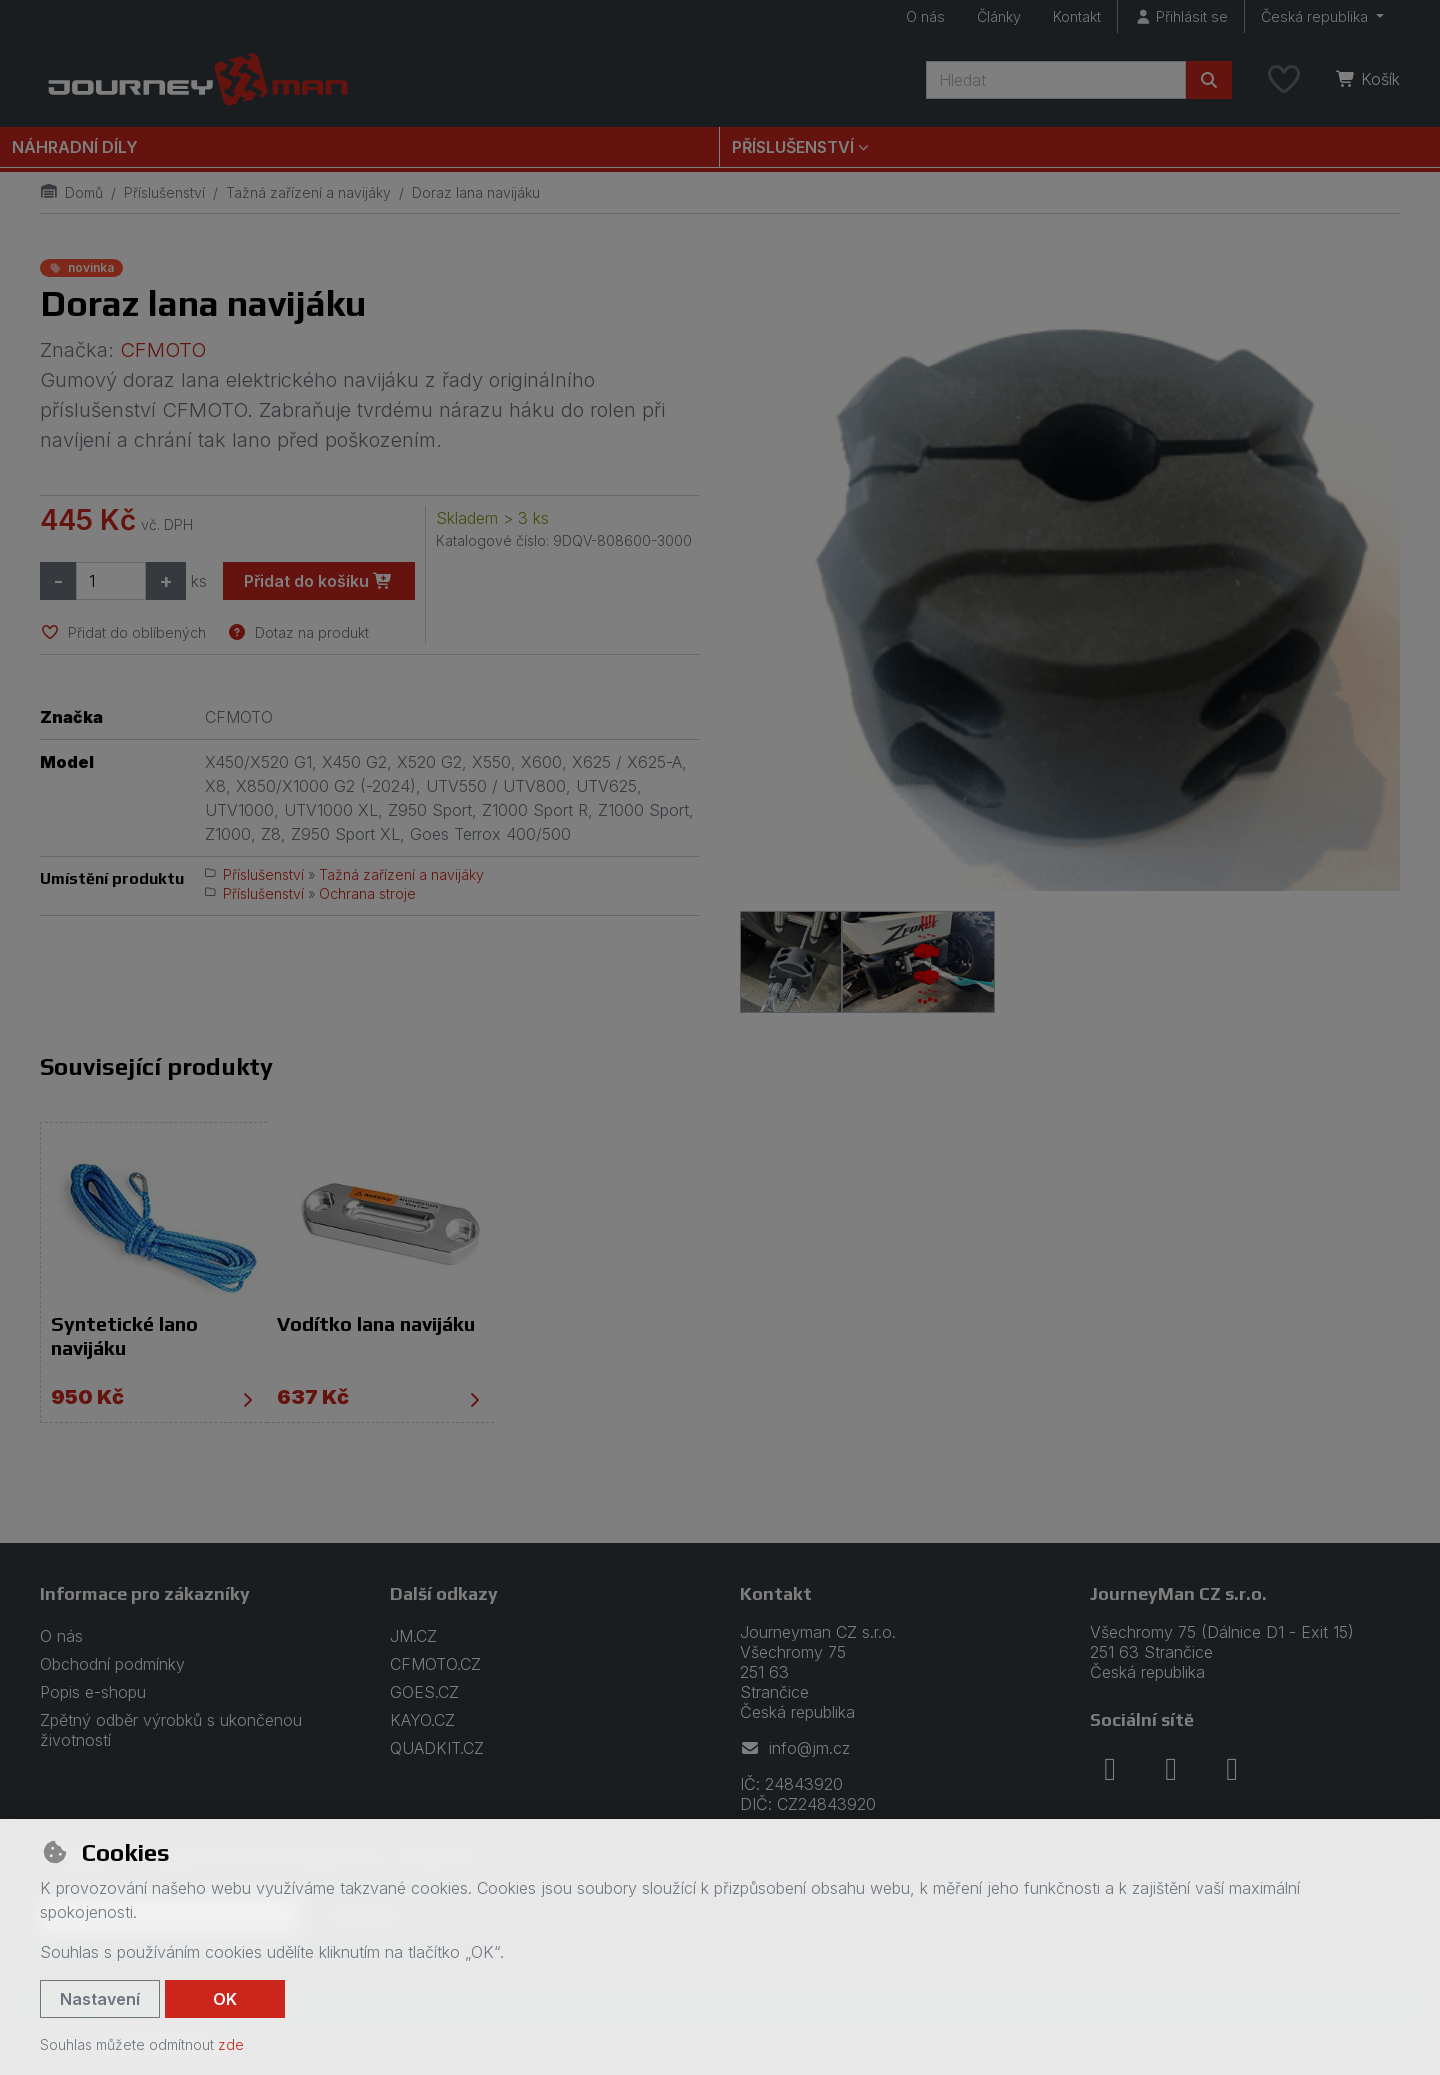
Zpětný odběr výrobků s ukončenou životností (171, 1730)
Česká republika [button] (1316, 16)
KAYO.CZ (422, 1720)
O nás (925, 16)
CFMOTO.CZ (435, 1664)
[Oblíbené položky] (1284, 80)
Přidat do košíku (318, 581)
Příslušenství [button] (793, 147)
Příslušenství (164, 192)
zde (231, 2044)
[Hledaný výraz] (1056, 80)
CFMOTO (163, 350)
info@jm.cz (795, 1748)
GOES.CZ (424, 1692)
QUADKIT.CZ (437, 1748)
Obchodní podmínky (112, 1664)
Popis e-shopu (93, 1692)
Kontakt (1077, 16)
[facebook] (1110, 1768)
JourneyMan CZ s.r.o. (1178, 1592)
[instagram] (1171, 1768)
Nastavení (100, 1999)
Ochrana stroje (367, 893)
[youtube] (1232, 1768)
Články (999, 16)
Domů (71, 192)
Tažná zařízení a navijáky (308, 192)
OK (225, 1999)
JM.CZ (413, 1636)
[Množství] (111, 581)
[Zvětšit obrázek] (1070, 572)
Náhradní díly (75, 147)
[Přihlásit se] (1181, 16)
